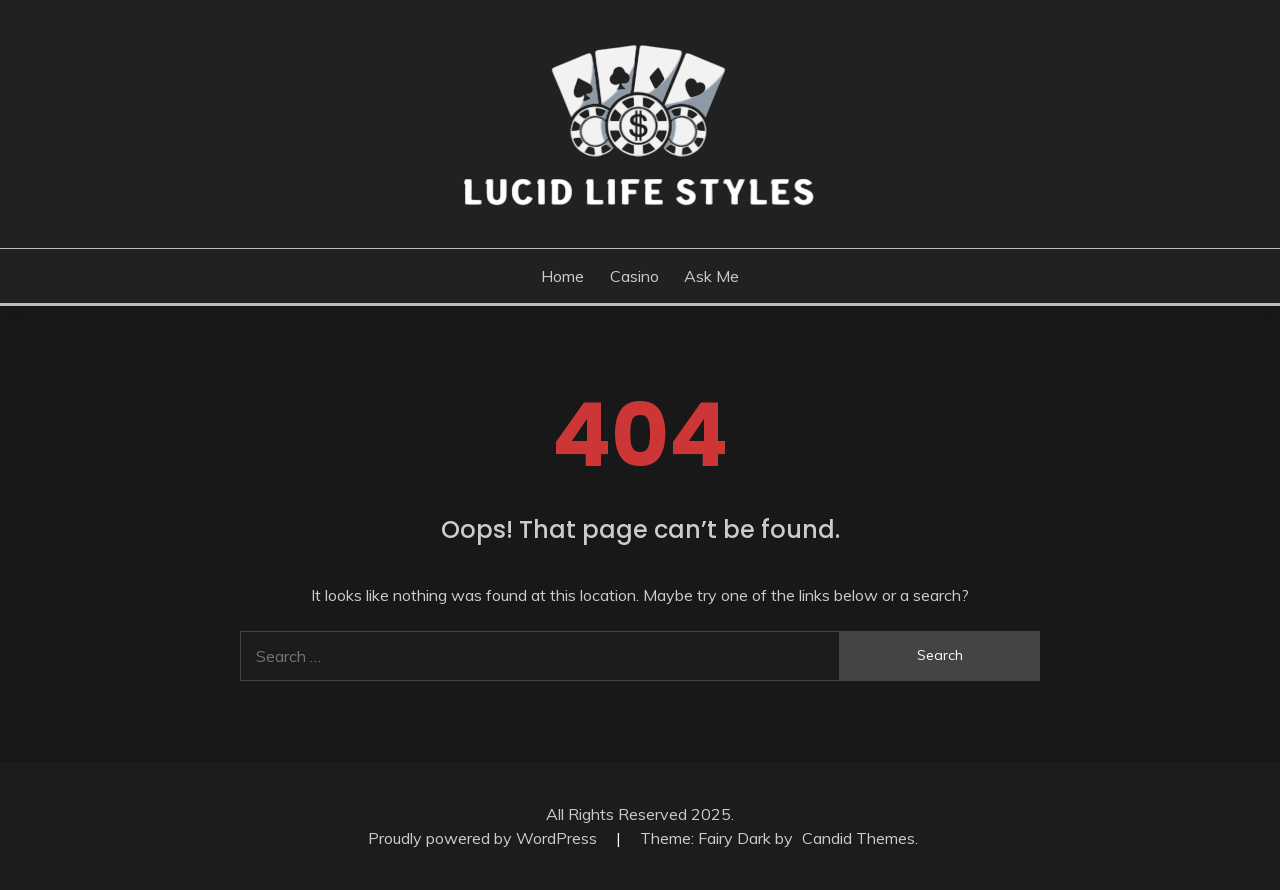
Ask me (711, 276)
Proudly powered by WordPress (484, 838)
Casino (634, 276)
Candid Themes (858, 838)
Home (562, 276)
